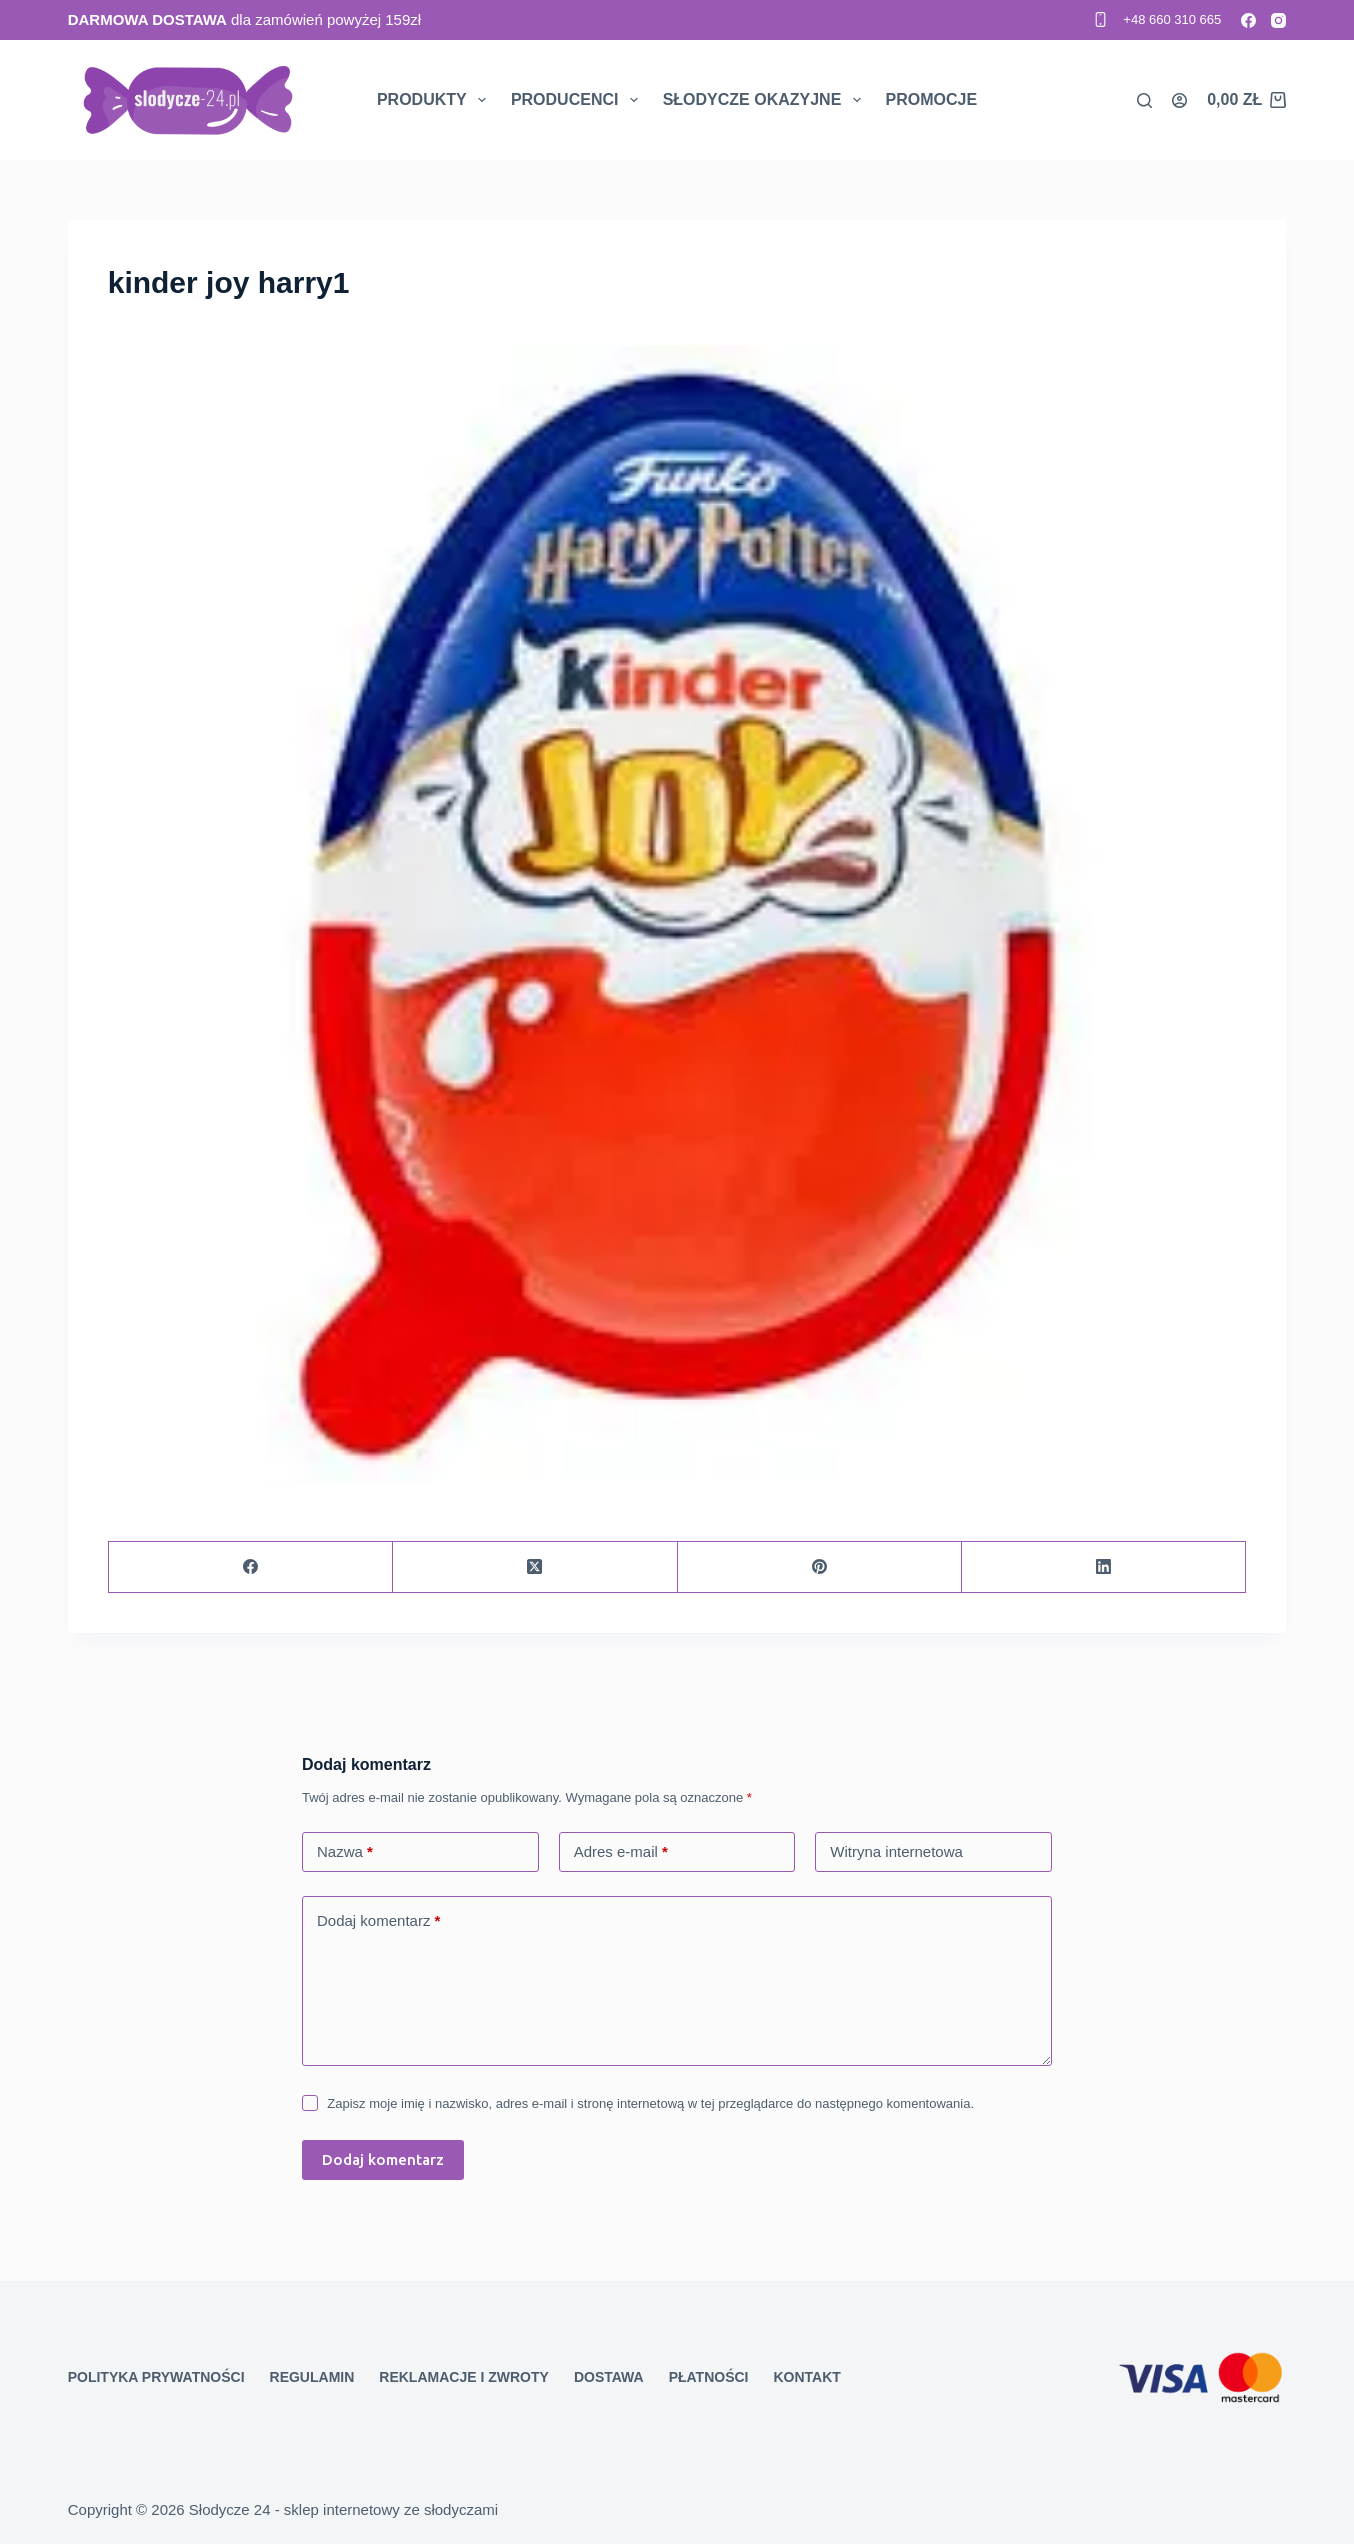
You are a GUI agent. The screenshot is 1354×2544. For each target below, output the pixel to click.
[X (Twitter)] (535, 1567)
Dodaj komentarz (378, 1921)
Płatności (709, 2377)
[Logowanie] (1179, 100)
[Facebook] (1248, 20)
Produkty (435, 100)
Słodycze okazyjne (766, 100)
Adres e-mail (621, 1852)
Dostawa (609, 2377)
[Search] (1144, 100)
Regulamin (312, 2377)
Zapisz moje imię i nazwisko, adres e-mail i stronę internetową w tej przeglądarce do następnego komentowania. (650, 2103)
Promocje (932, 99)
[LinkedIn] (1104, 1567)
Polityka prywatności (156, 2377)
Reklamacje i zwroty (464, 2377)
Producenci (578, 100)
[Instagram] (1278, 20)
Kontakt (806, 2377)
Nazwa (345, 1852)
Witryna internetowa (896, 1851)
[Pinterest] (820, 1567)
